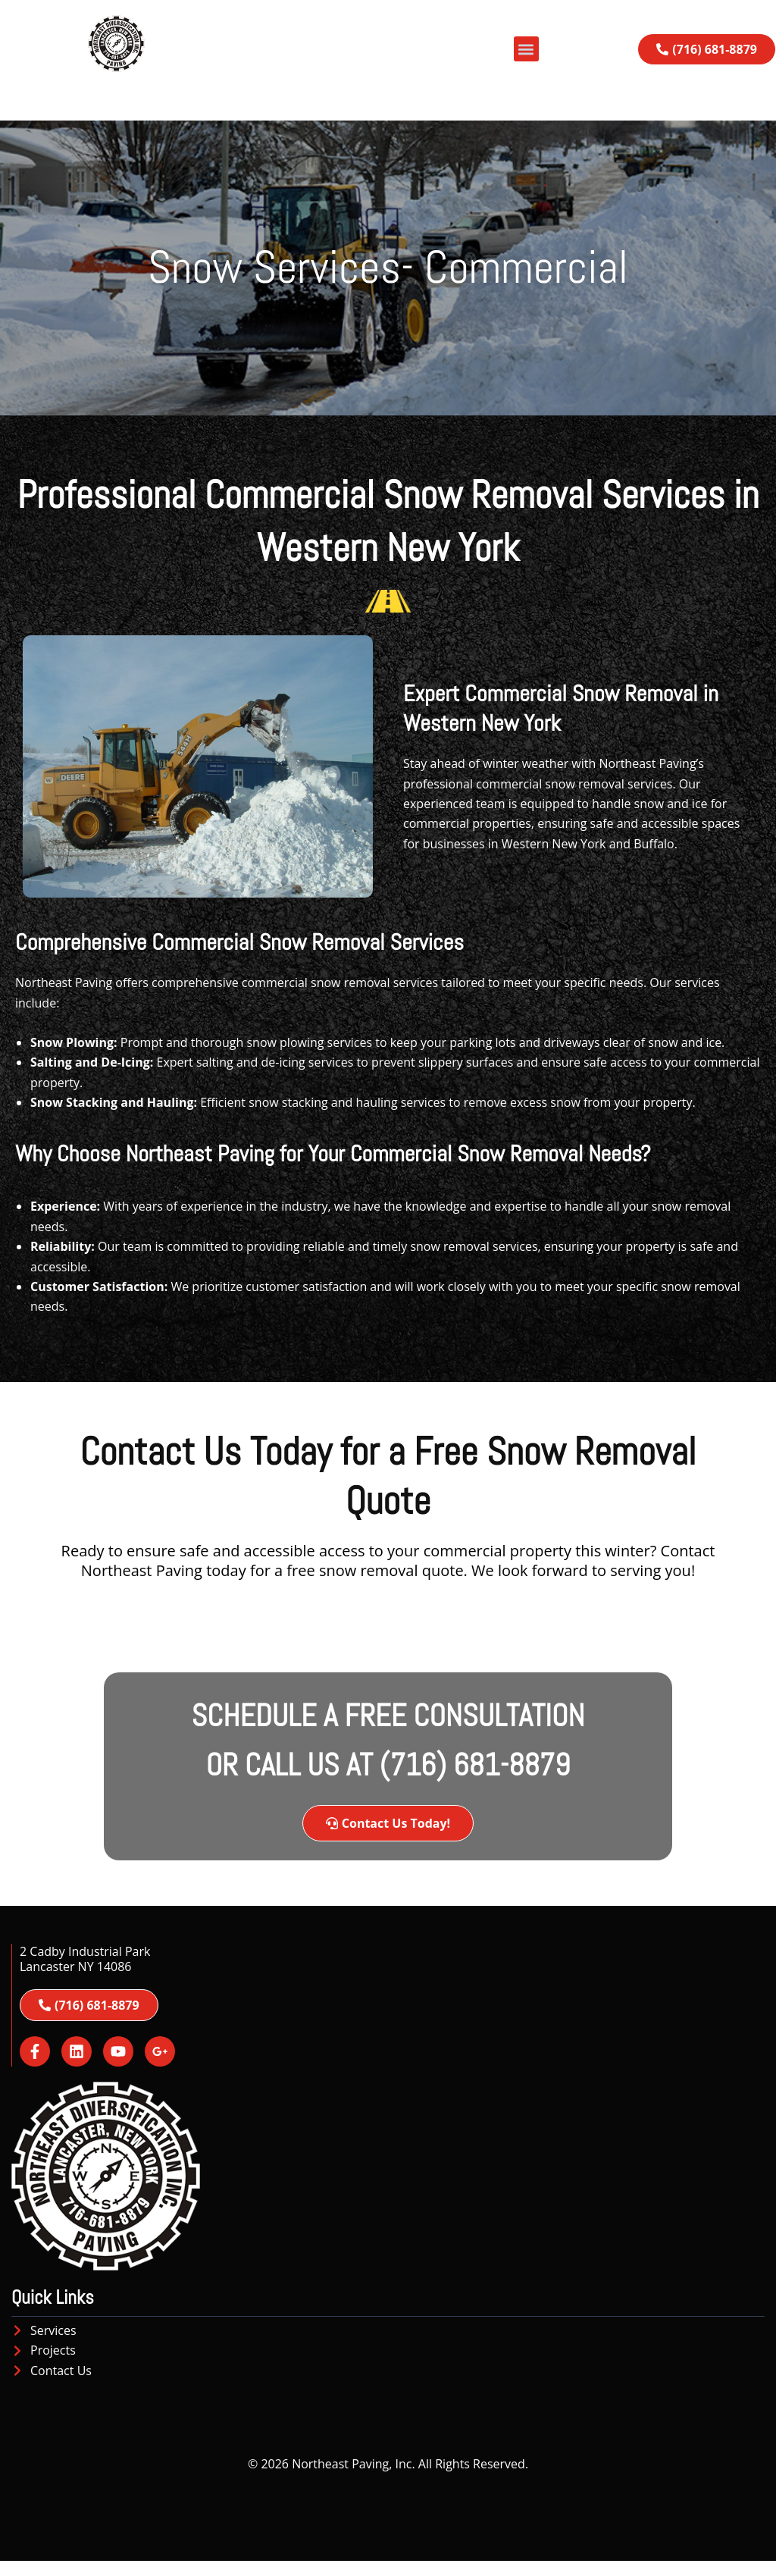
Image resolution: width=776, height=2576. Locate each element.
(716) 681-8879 (475, 1765)
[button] (526, 48)
